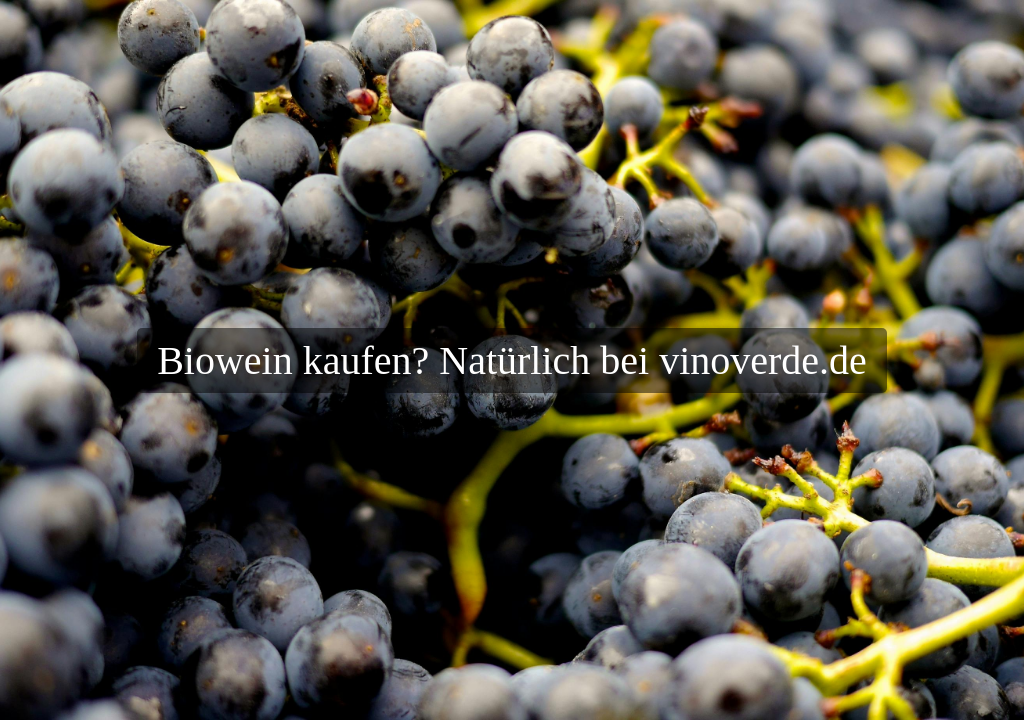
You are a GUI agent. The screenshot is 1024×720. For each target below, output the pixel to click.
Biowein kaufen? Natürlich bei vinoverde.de (512, 360)
